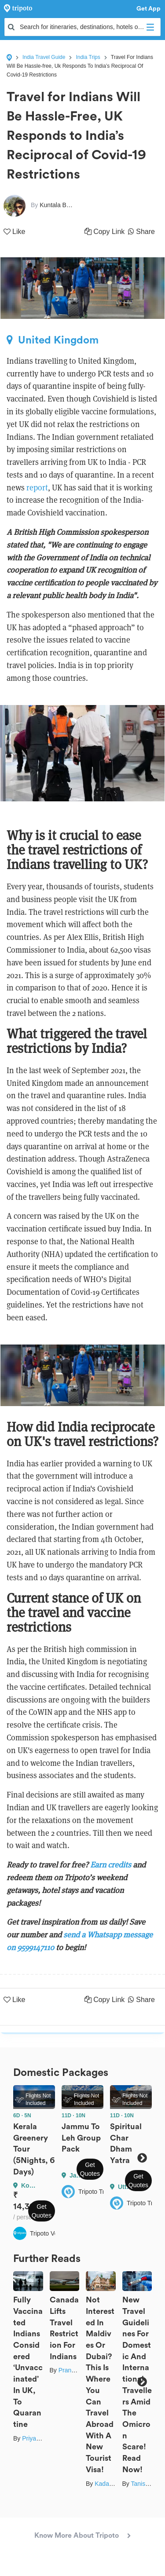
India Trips (88, 57)
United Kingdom (53, 340)
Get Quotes (41, 2211)
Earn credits (111, 1865)
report (37, 487)
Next (141, 2157)
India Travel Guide (43, 57)
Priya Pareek (39, 2438)
